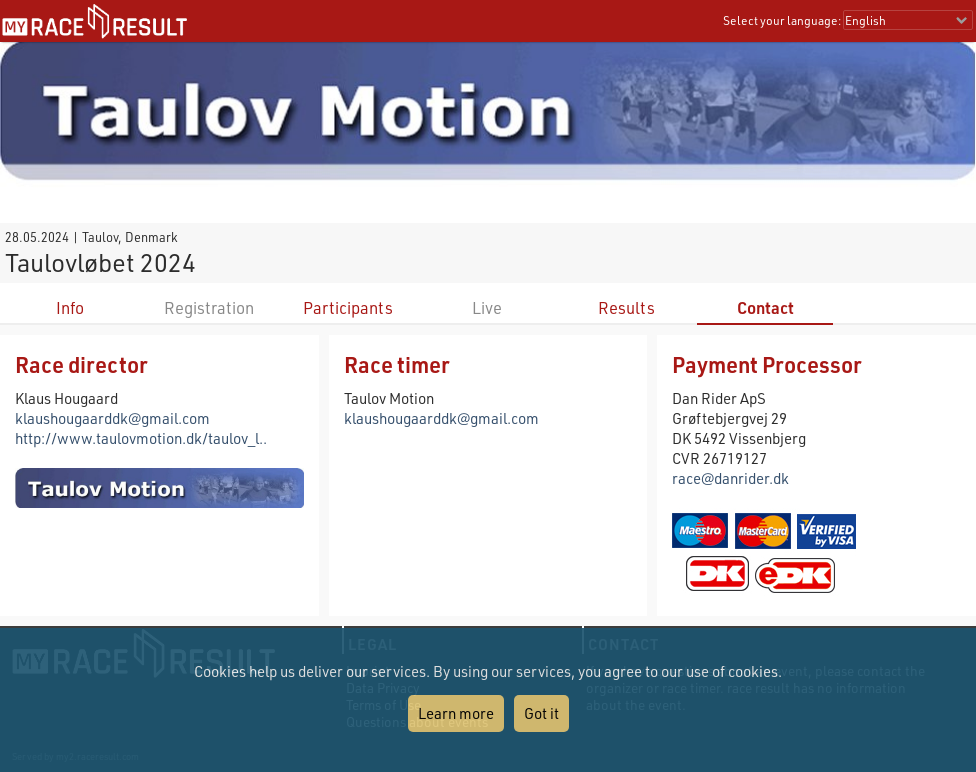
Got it (541, 713)
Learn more (456, 713)
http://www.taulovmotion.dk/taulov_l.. (141, 438)
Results (626, 307)
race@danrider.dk (730, 478)
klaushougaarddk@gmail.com (112, 418)
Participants (348, 307)
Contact (765, 307)
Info (70, 307)
